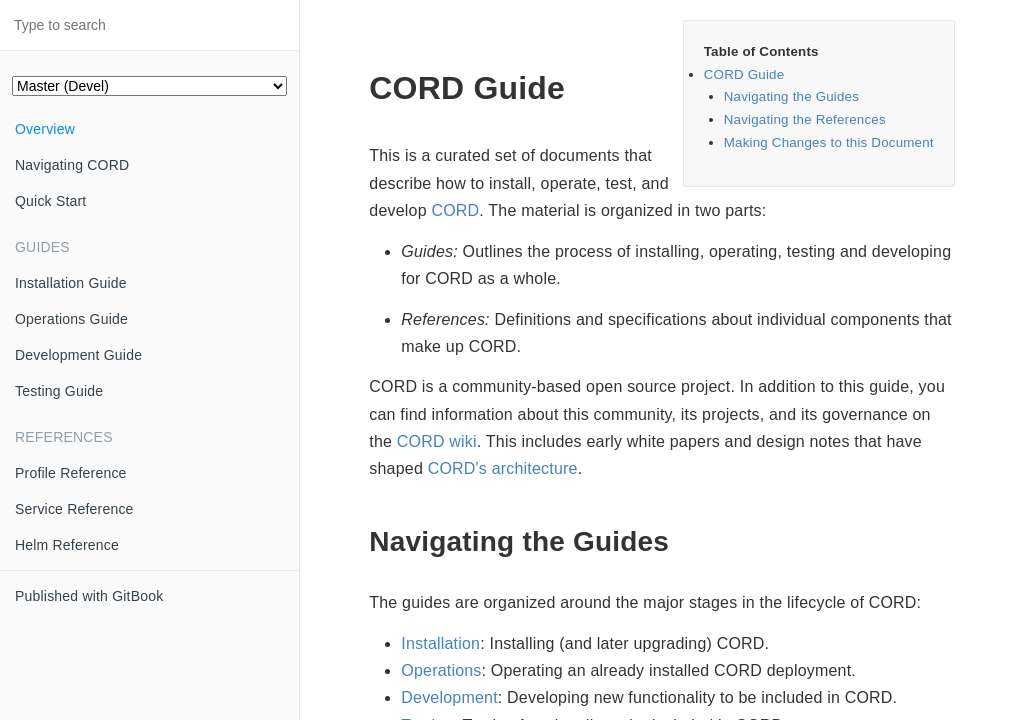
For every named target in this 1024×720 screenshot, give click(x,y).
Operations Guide (71, 319)
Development (449, 697)
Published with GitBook (89, 596)
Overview (45, 129)
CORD (455, 210)
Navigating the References (805, 119)
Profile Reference (71, 473)
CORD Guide (744, 74)
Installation (440, 643)
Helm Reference (67, 545)
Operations (441, 670)
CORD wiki (437, 441)
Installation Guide (71, 283)
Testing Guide (59, 391)
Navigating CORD (72, 165)
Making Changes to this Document (829, 142)
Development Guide (78, 355)
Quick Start (50, 201)
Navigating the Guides (791, 96)
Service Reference (74, 509)
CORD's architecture (503, 468)
